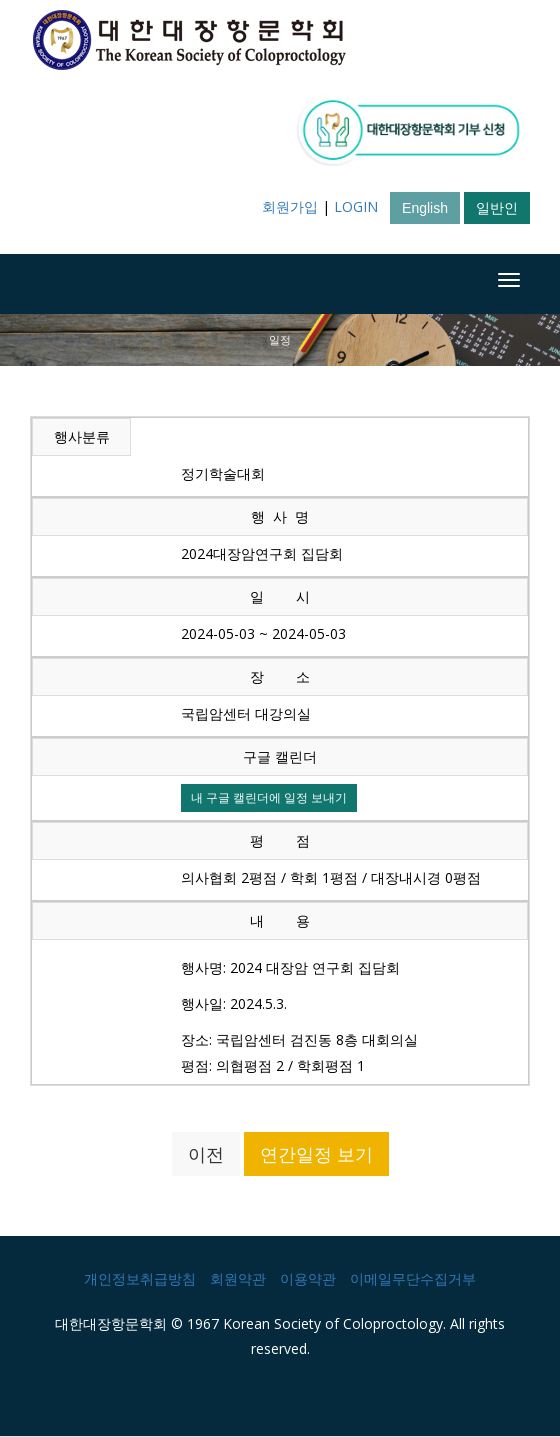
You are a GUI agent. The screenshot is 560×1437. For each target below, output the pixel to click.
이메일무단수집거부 (413, 1278)
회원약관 (238, 1278)
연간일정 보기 (316, 1154)
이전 (206, 1154)
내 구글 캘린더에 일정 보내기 (269, 797)
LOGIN (356, 206)
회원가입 (290, 206)
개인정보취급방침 (140, 1278)
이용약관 (308, 1278)
